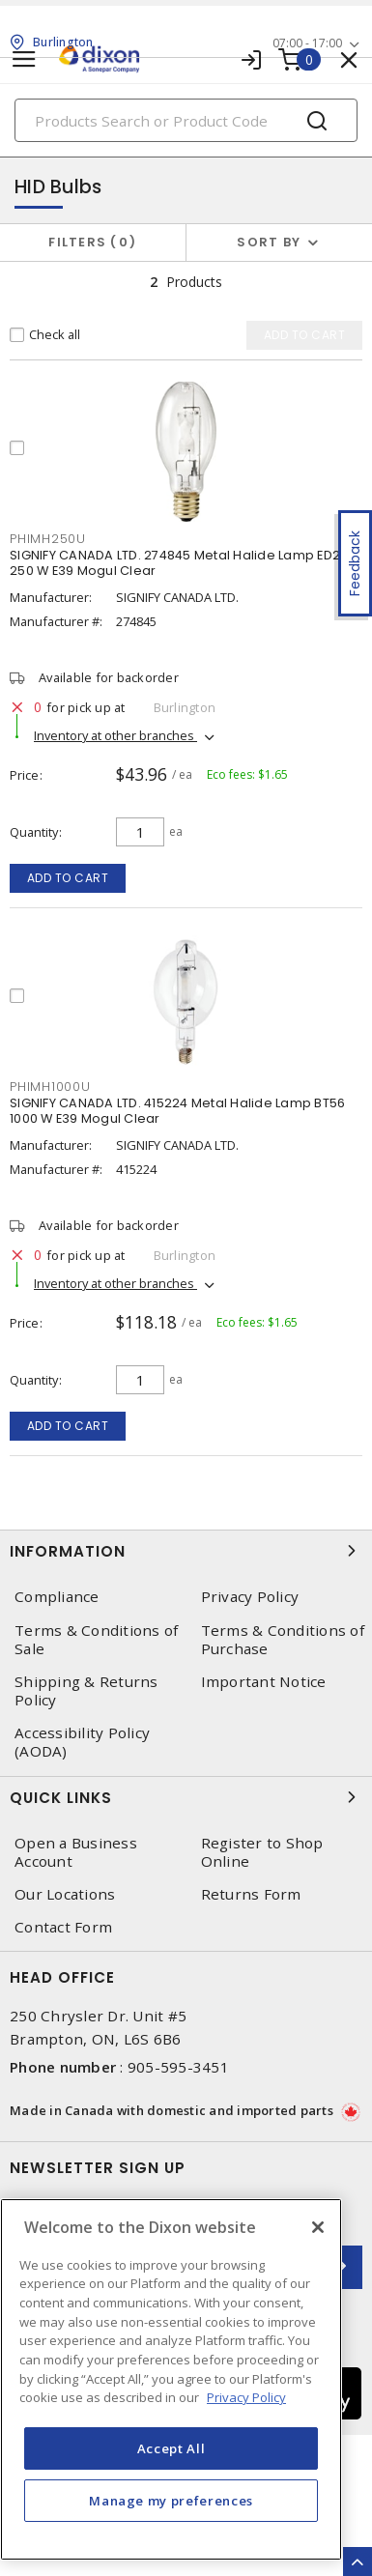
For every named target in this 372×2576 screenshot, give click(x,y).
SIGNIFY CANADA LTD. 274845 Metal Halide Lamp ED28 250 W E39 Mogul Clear (179, 563)
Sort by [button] (268, 242)
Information (186, 1550)
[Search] (186, 120)
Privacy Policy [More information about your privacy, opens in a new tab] (246, 2397)
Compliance (57, 1597)
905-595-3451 (178, 2066)
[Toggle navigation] (24, 59)
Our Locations (64, 1894)
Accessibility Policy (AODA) (82, 1742)
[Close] (318, 2227)
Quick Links (186, 1797)
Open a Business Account (75, 1852)
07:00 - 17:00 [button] (307, 43)
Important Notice (264, 1682)
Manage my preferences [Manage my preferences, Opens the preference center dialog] (171, 2500)
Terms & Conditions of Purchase (282, 1639)
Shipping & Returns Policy (86, 1691)
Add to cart (68, 878)
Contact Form (63, 1927)
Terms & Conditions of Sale (96, 1639)
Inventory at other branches (115, 735)
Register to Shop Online (262, 1852)
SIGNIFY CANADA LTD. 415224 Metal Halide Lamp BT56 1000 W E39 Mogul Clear (177, 1111)
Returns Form (251, 1894)
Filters (92, 242)
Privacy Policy (250, 1597)
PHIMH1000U (50, 1086)
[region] (171, 2379)
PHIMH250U (48, 538)
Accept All (171, 2448)
